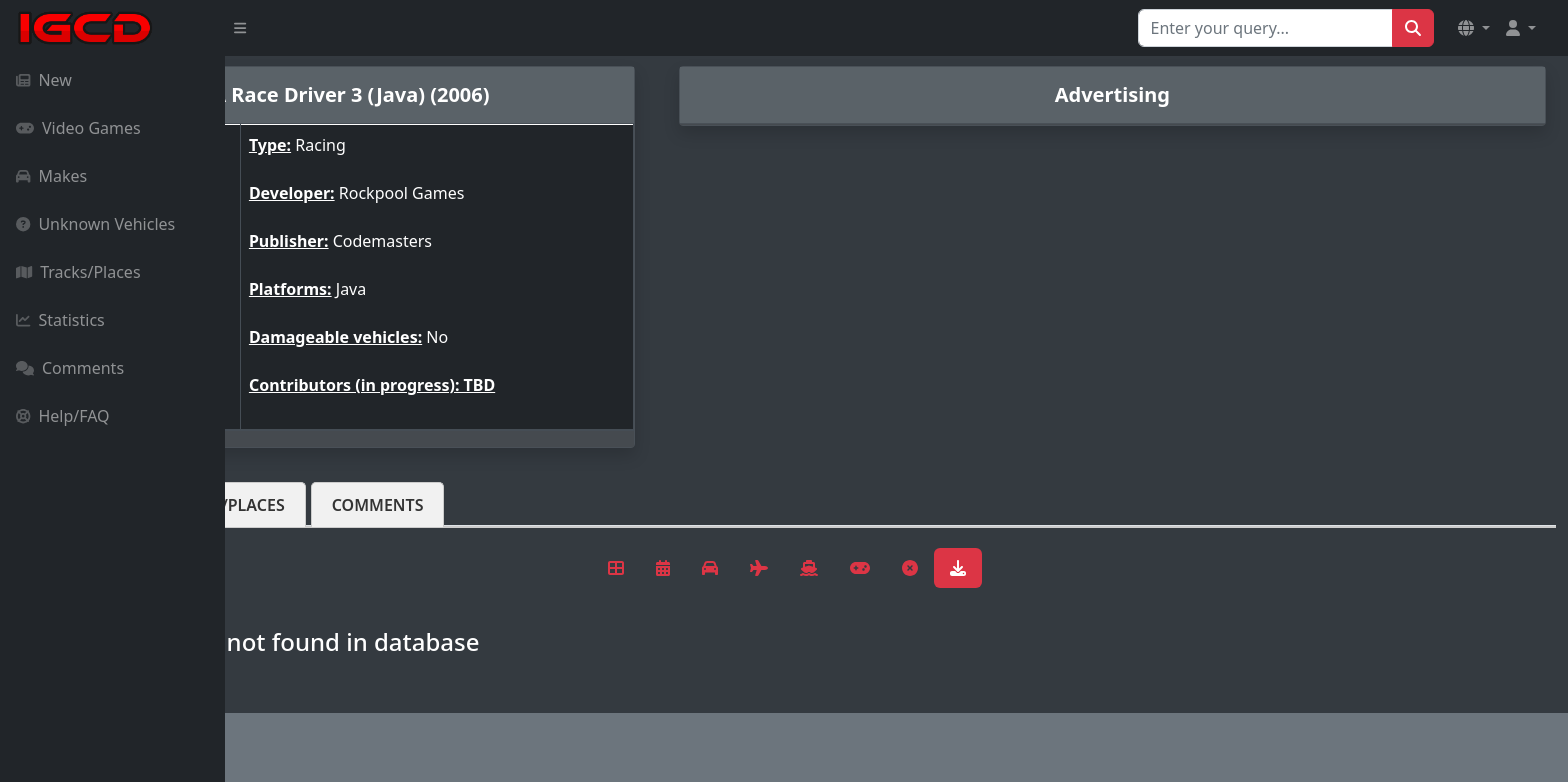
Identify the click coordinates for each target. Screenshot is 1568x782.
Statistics (60, 320)
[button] (1474, 28)
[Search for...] (1265, 28)
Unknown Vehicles (95, 224)
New (44, 80)
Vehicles (298, 505)
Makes (51, 176)
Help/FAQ (63, 416)
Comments (70, 368)
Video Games (78, 128)
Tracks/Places (78, 272)
